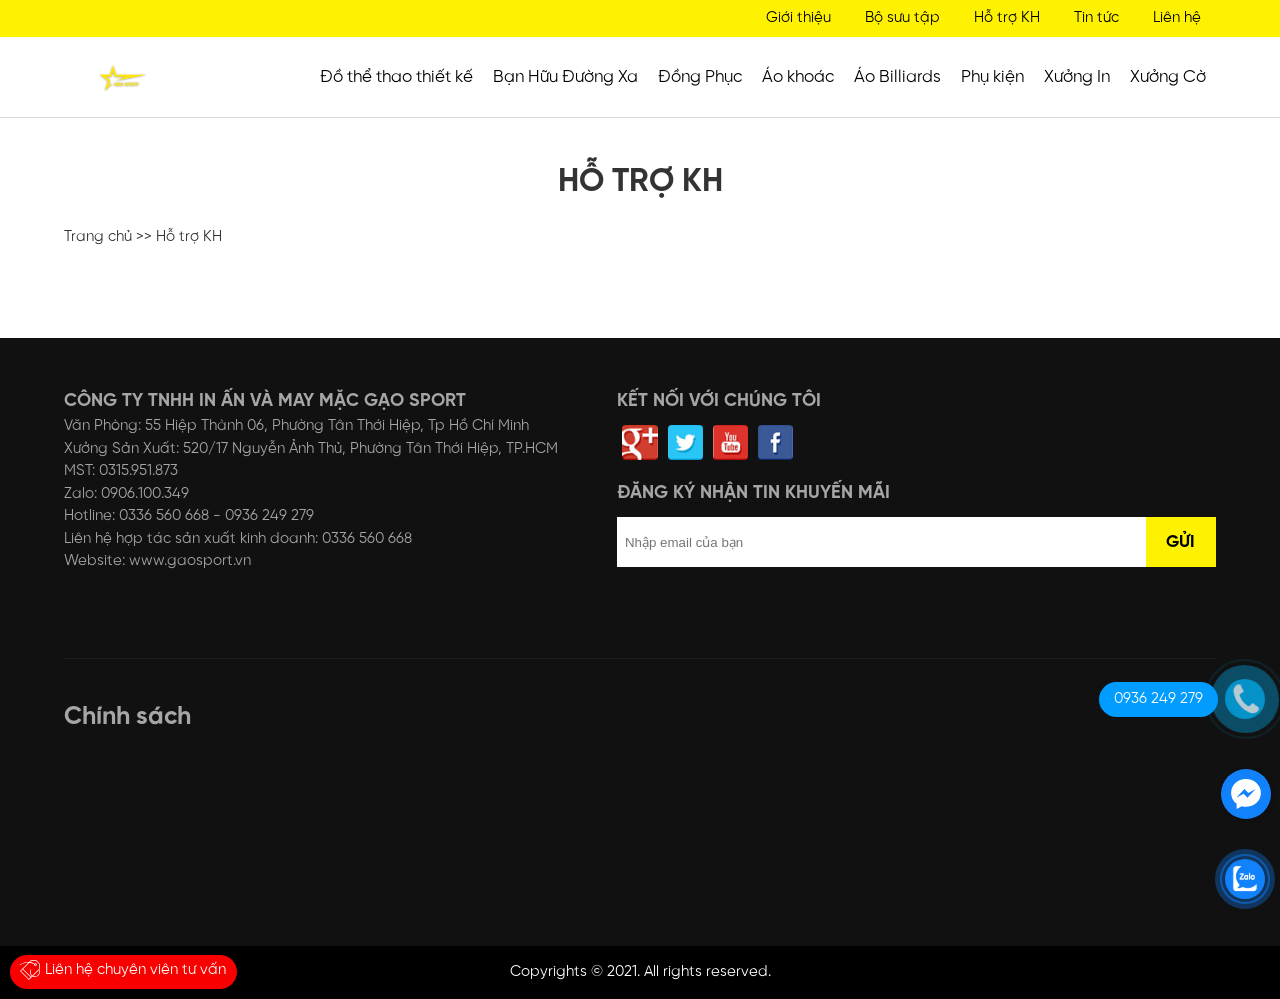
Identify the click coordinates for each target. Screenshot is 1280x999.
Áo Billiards (897, 77)
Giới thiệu (798, 18)
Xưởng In (1077, 77)
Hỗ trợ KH (1007, 18)
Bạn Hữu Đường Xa (565, 77)
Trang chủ (98, 237)
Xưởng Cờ (1168, 77)
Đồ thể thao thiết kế (396, 77)
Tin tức (1096, 18)
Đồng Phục (700, 77)
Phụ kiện (992, 77)
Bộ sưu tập (902, 18)
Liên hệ (1177, 18)
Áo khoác (798, 77)
